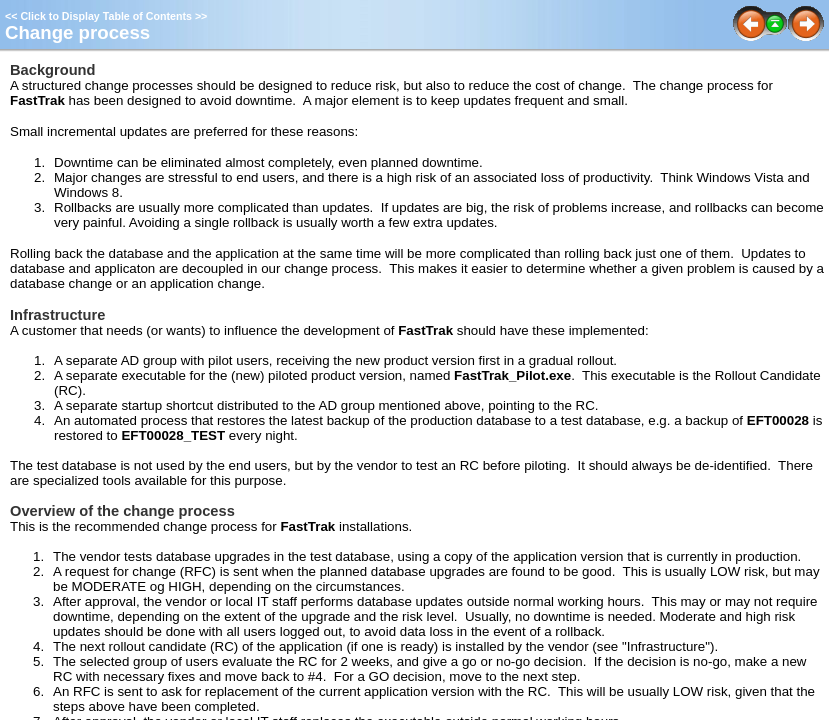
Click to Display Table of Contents (106, 16)
